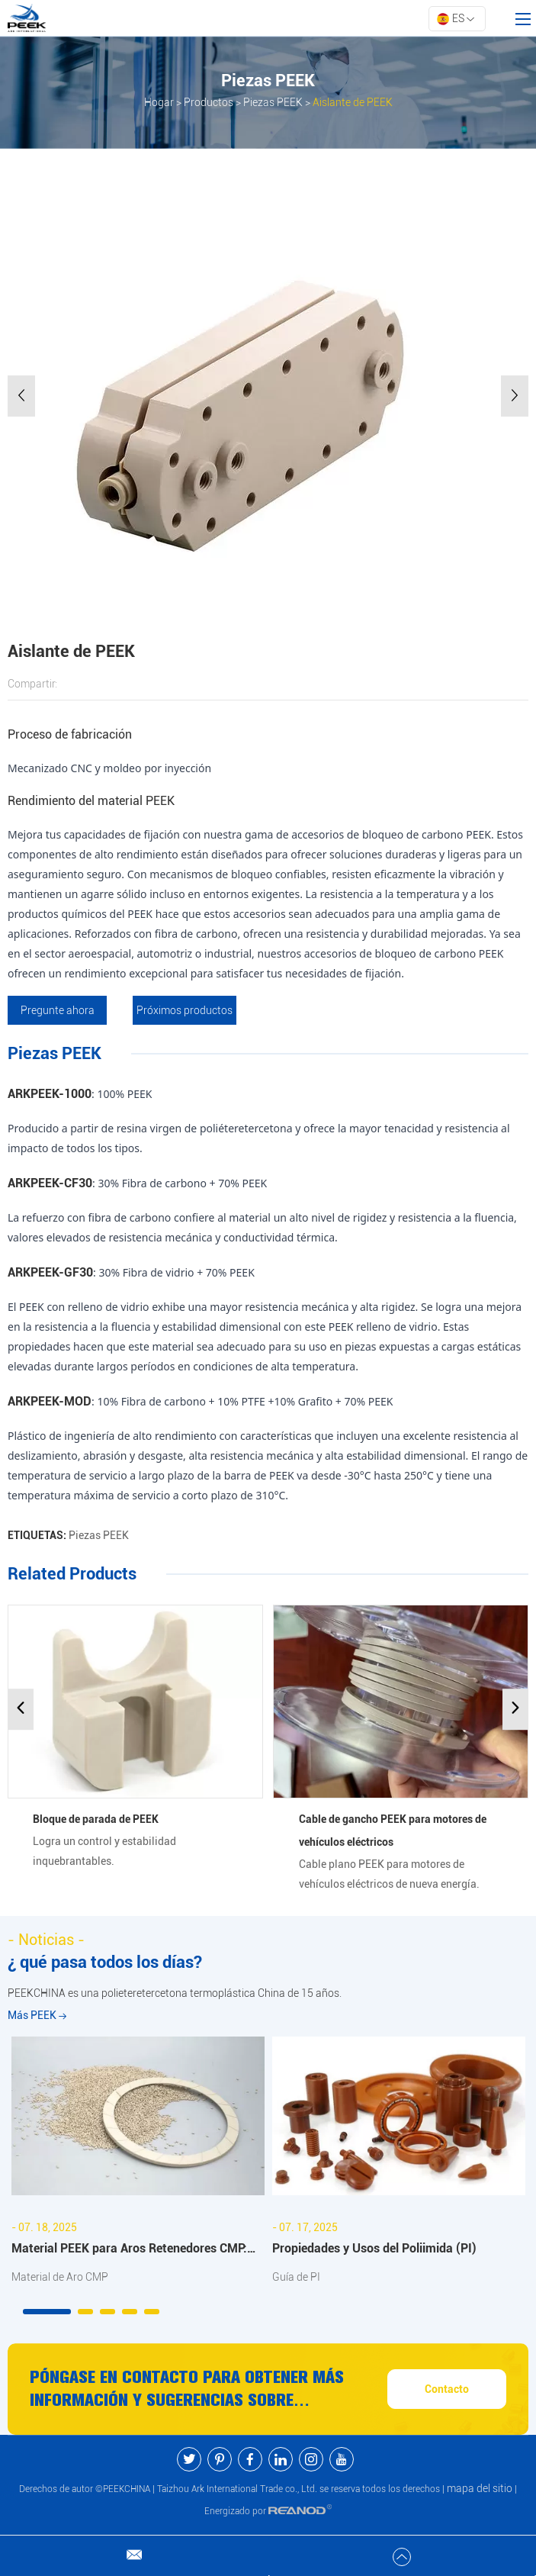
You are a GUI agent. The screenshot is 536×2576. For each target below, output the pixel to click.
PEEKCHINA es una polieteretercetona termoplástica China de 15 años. (175, 1994)
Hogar (159, 102)
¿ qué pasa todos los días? (105, 1962)
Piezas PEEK (273, 102)
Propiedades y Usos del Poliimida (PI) (374, 2248)
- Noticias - (46, 1940)
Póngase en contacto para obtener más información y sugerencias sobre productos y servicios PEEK (188, 2390)
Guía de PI (296, 2278)
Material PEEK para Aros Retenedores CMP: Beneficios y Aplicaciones (129, 2250)
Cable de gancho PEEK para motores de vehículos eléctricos (392, 1830)
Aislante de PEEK (353, 102)
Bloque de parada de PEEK (96, 1819)
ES (455, 19)
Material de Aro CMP (59, 2278)
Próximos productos (186, 1010)
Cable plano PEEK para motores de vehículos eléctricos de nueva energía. (389, 1874)
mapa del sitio (479, 2489)
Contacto (447, 2390)
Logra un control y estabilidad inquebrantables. (104, 1851)
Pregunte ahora (58, 1010)
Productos (208, 102)
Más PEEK (37, 2016)
